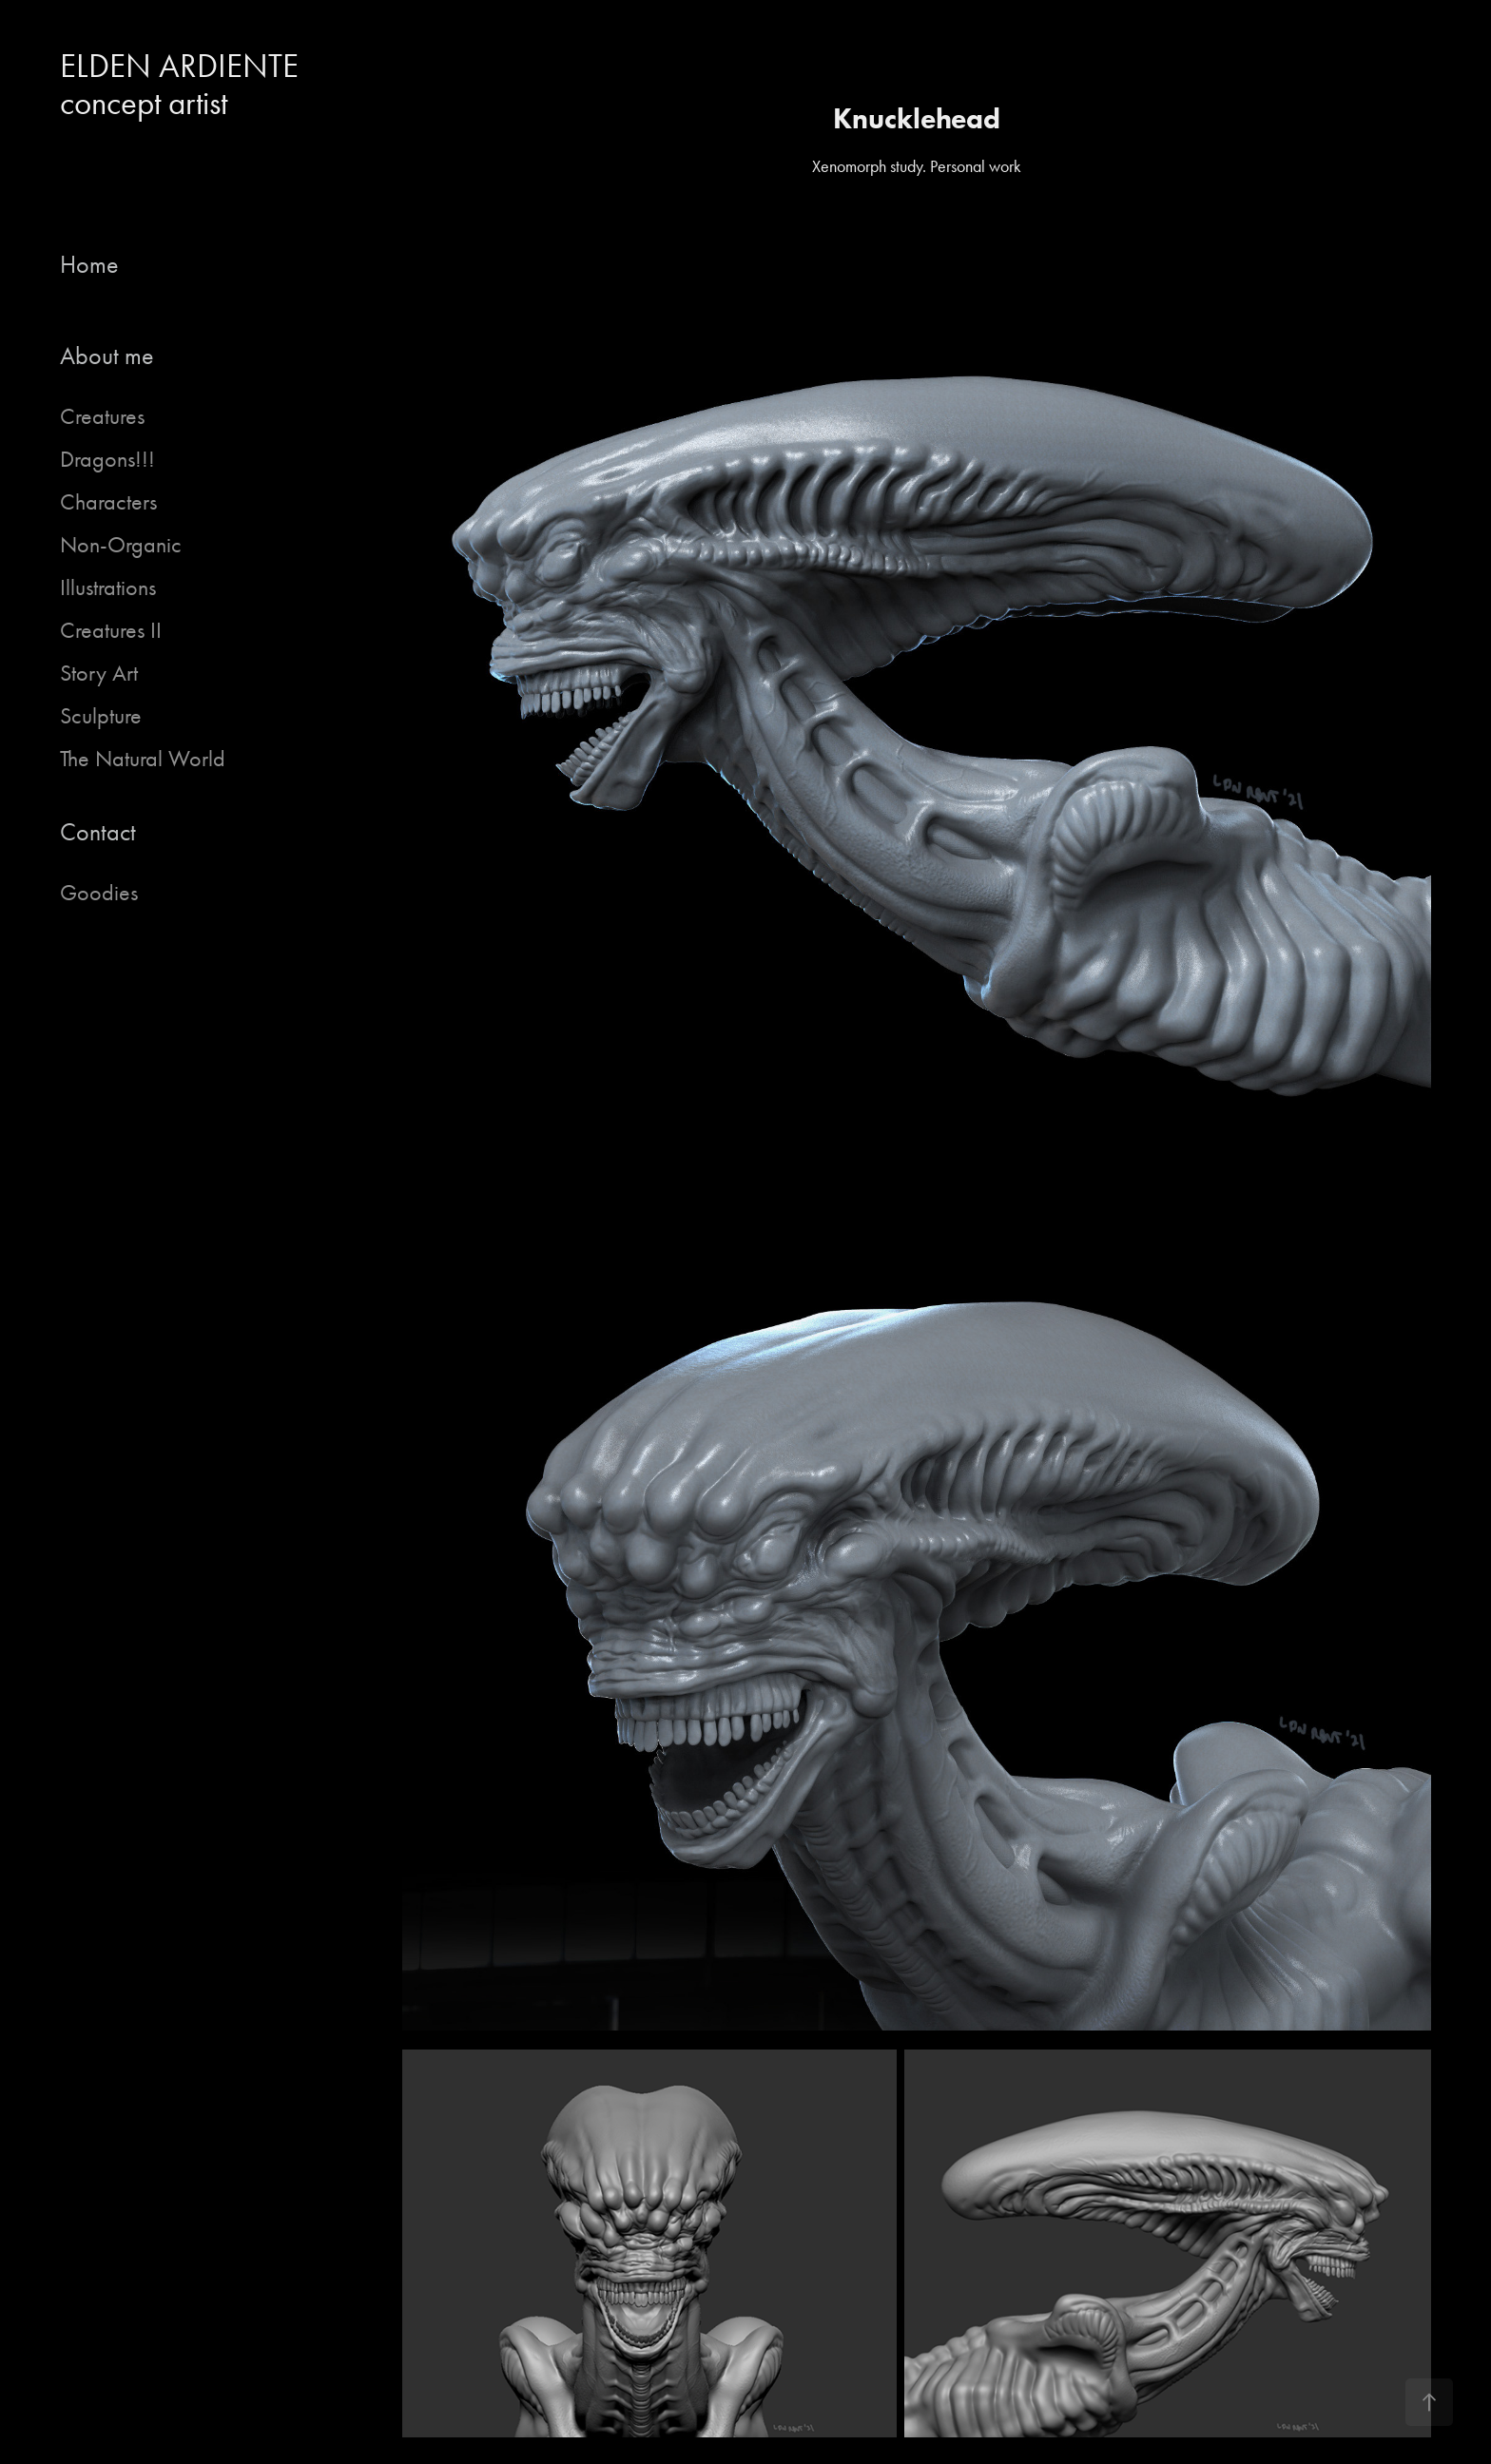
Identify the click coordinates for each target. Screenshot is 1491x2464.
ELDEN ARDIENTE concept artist (187, 85)
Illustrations (108, 587)
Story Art (99, 673)
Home (89, 264)
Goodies (99, 892)
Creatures (102, 416)
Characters (108, 502)
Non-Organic (121, 544)
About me (107, 356)
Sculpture (101, 716)
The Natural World (142, 758)
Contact (98, 832)
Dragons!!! (107, 459)
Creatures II (111, 630)
